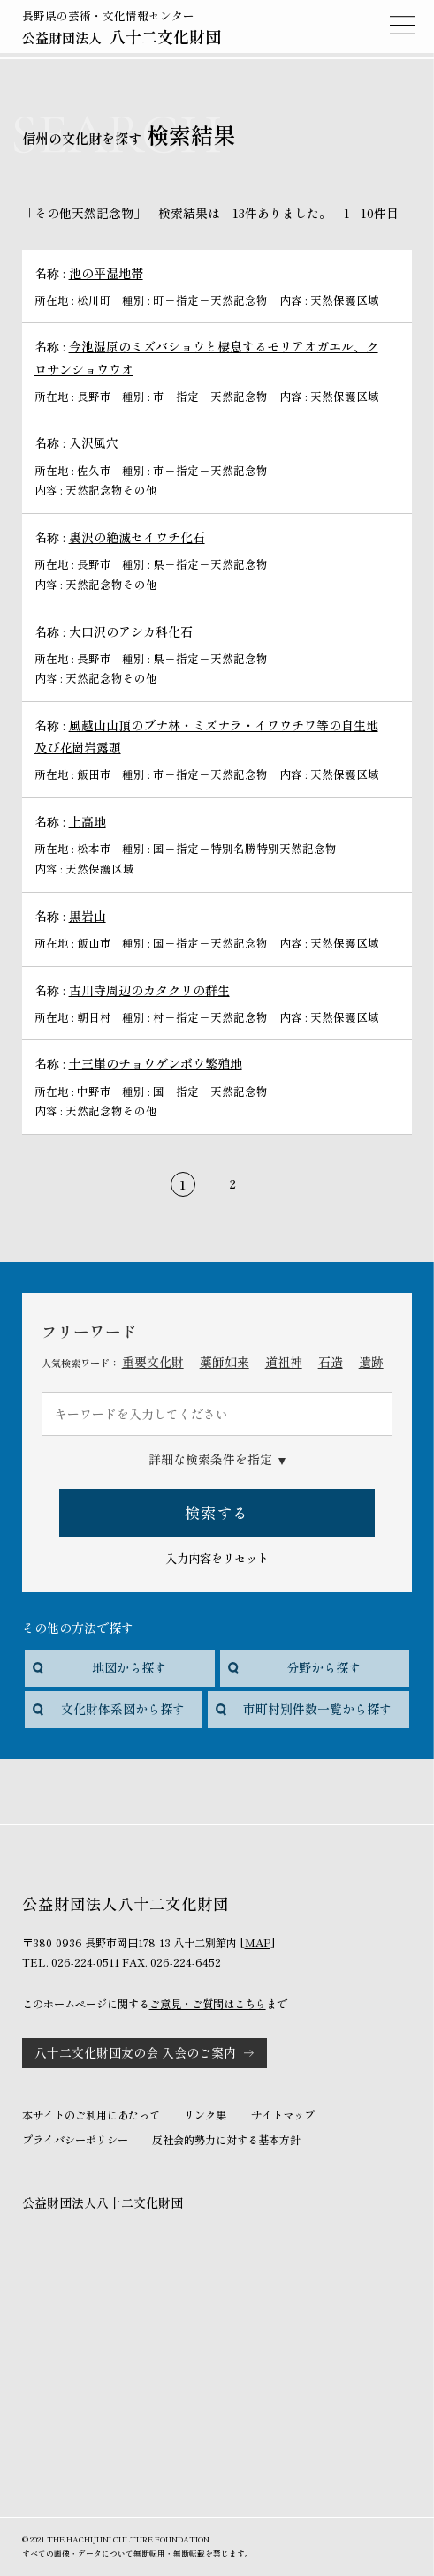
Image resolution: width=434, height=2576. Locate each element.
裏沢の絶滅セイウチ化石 (137, 537)
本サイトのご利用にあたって (91, 2115)
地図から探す (129, 1667)
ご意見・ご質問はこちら (207, 2004)
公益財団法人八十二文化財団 (102, 2202)
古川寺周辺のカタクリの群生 (149, 990)
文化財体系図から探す (123, 1709)
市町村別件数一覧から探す (317, 1709)
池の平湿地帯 (106, 273)
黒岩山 (87, 916)
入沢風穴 (93, 442)
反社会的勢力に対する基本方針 (226, 2140)
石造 (330, 1362)
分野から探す (323, 1667)
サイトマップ (283, 2115)
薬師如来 (224, 1362)
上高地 (87, 821)
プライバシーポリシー (75, 2140)
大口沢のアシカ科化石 (131, 631)
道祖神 (283, 1362)
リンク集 (205, 2115)
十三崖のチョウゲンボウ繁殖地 (155, 1063)
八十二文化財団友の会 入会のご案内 (135, 2052)
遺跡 (371, 1362)
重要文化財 (153, 1362)
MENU (402, 24)
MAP (257, 1943)
